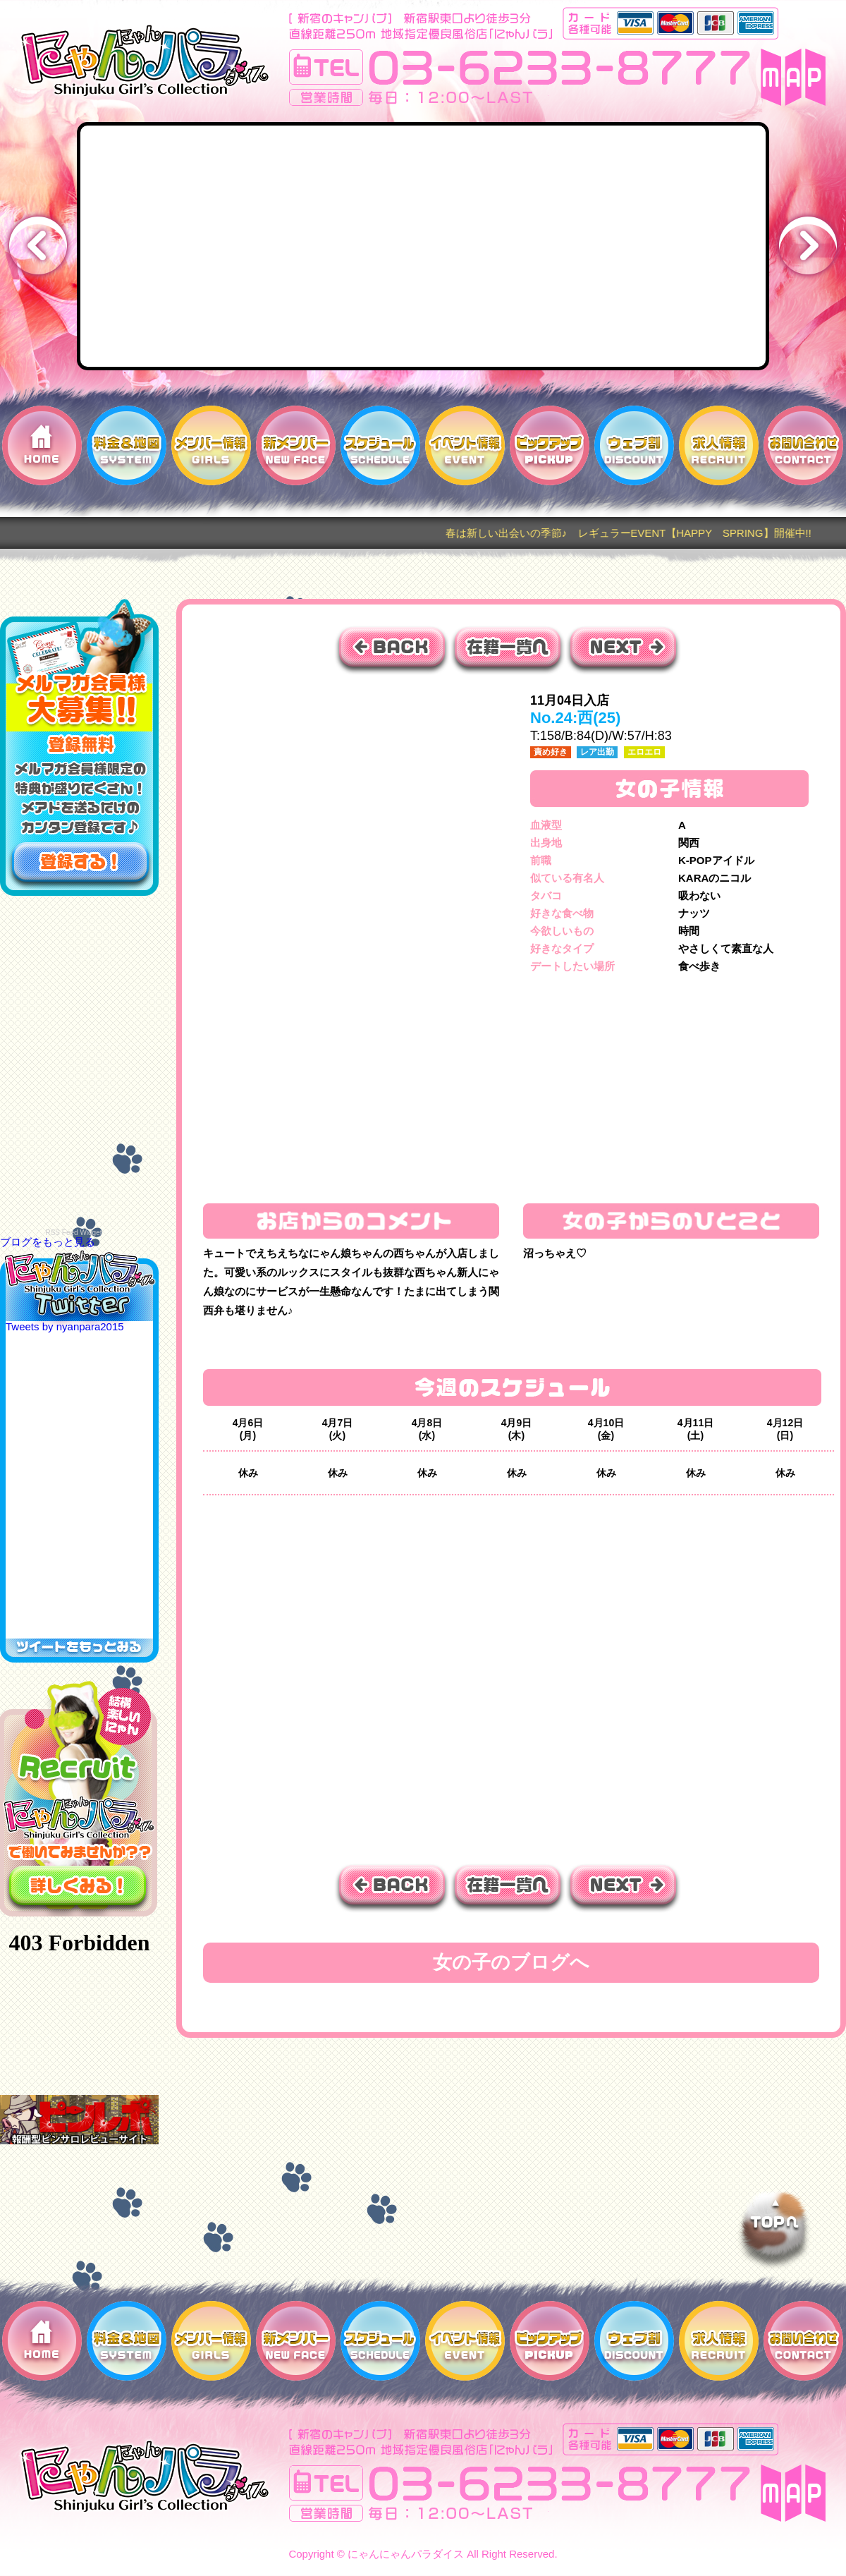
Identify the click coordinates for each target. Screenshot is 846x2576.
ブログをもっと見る (47, 1242)
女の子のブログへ (511, 1962)
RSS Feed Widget (73, 1233)
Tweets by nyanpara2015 (65, 1326)
